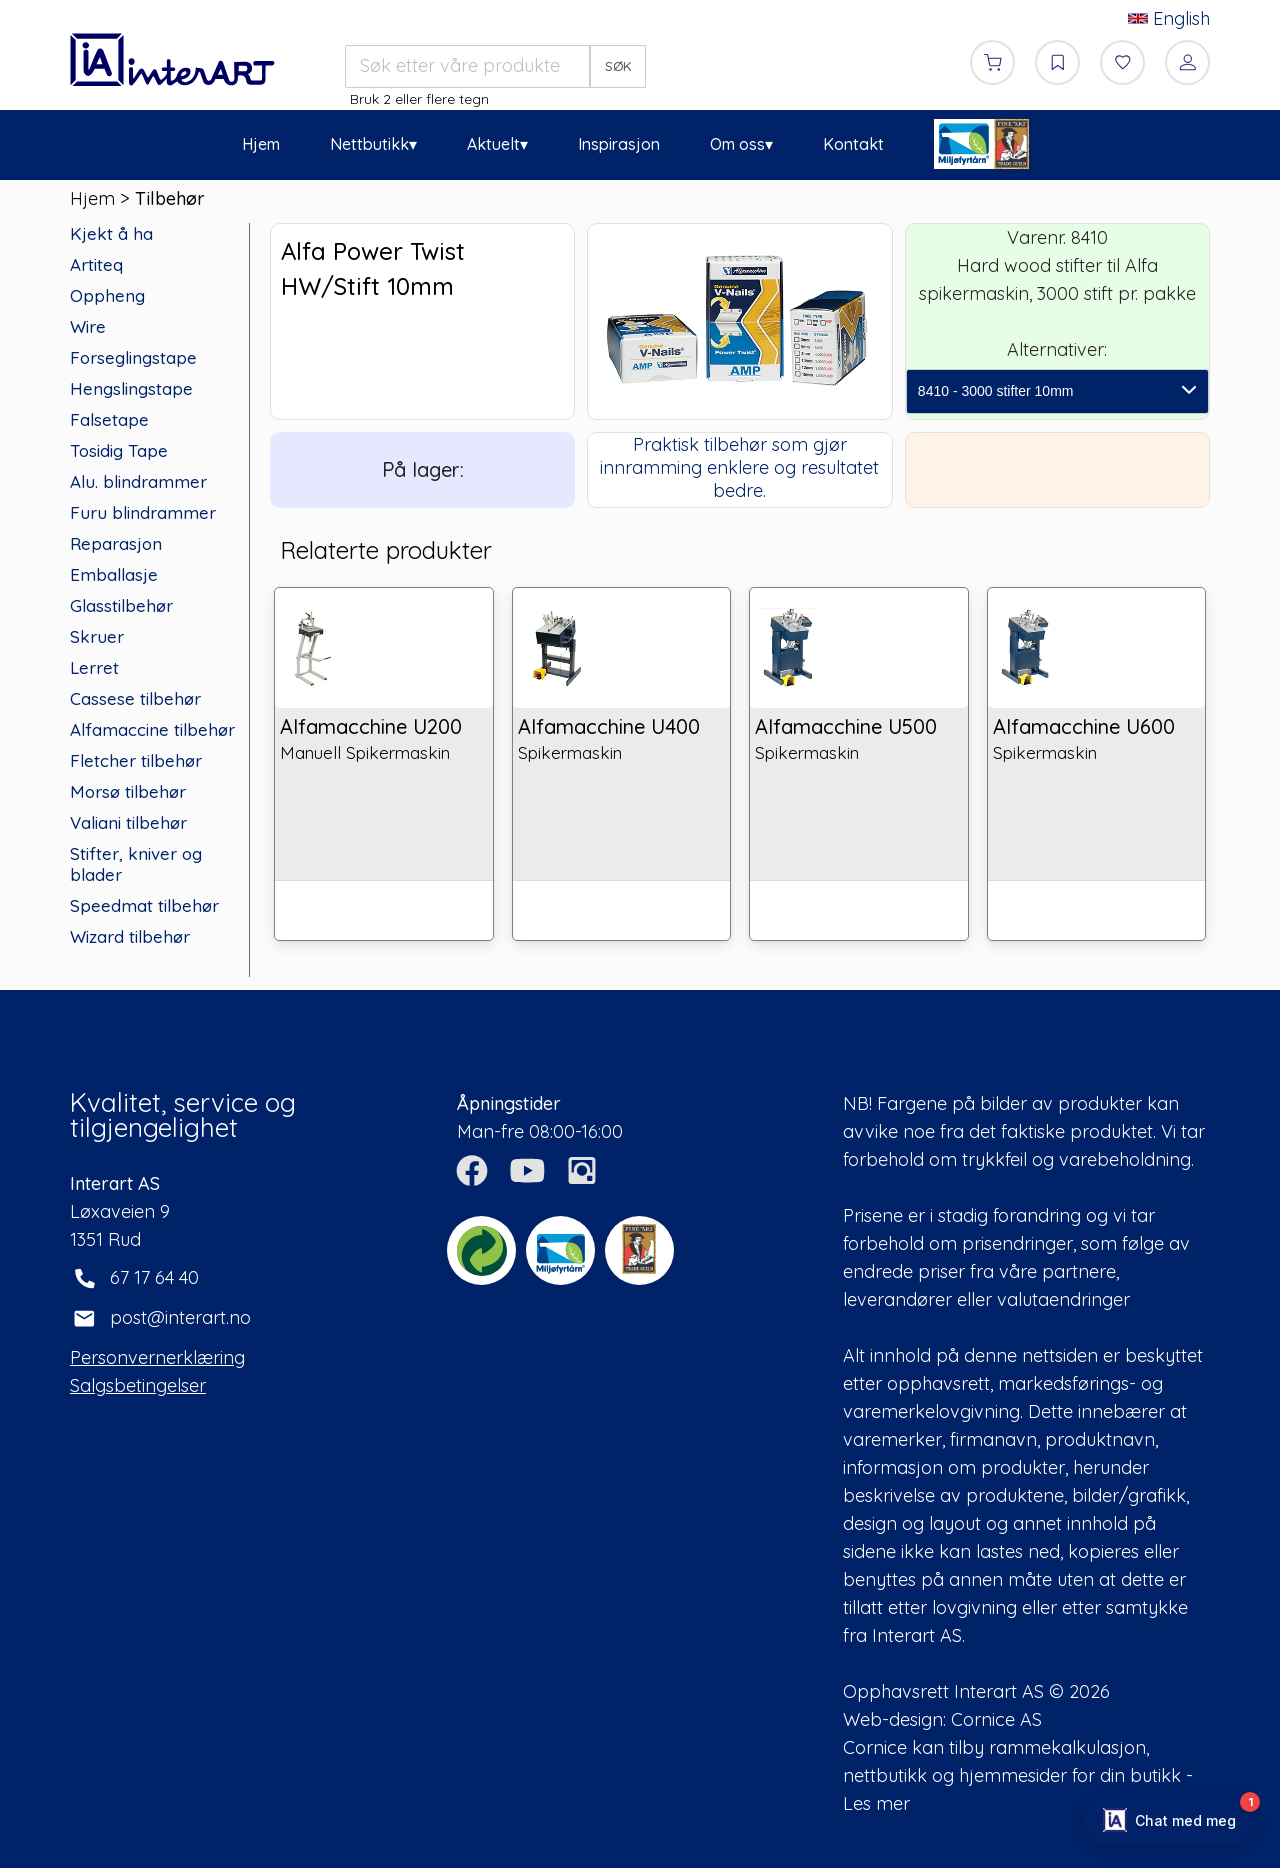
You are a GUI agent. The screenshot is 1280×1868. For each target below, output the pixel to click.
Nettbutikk (369, 144)
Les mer (876, 1803)
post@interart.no (180, 1317)
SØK (618, 66)
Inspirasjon (619, 144)
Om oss (737, 144)
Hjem (261, 144)
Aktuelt (493, 144)
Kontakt (853, 144)
